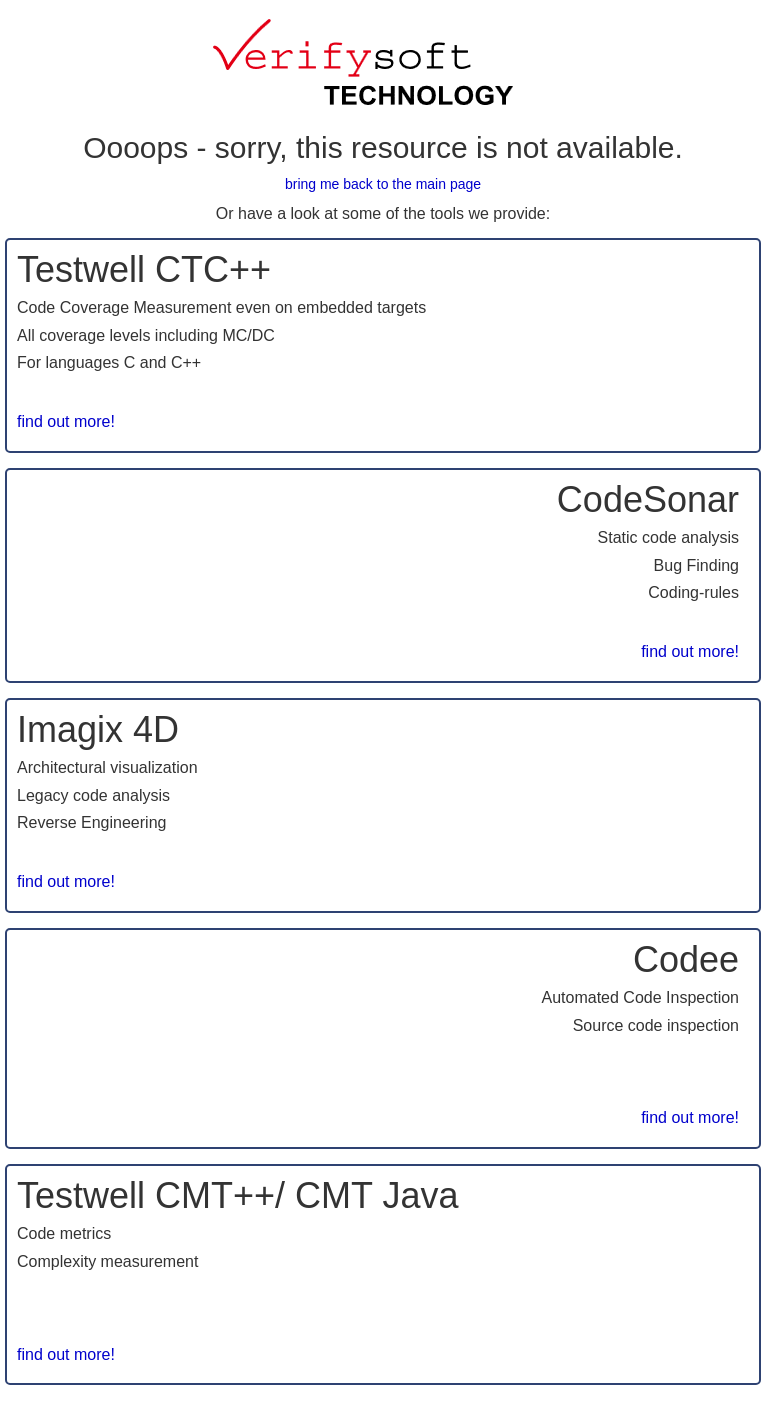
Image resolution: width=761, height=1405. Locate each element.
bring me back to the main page (383, 184)
